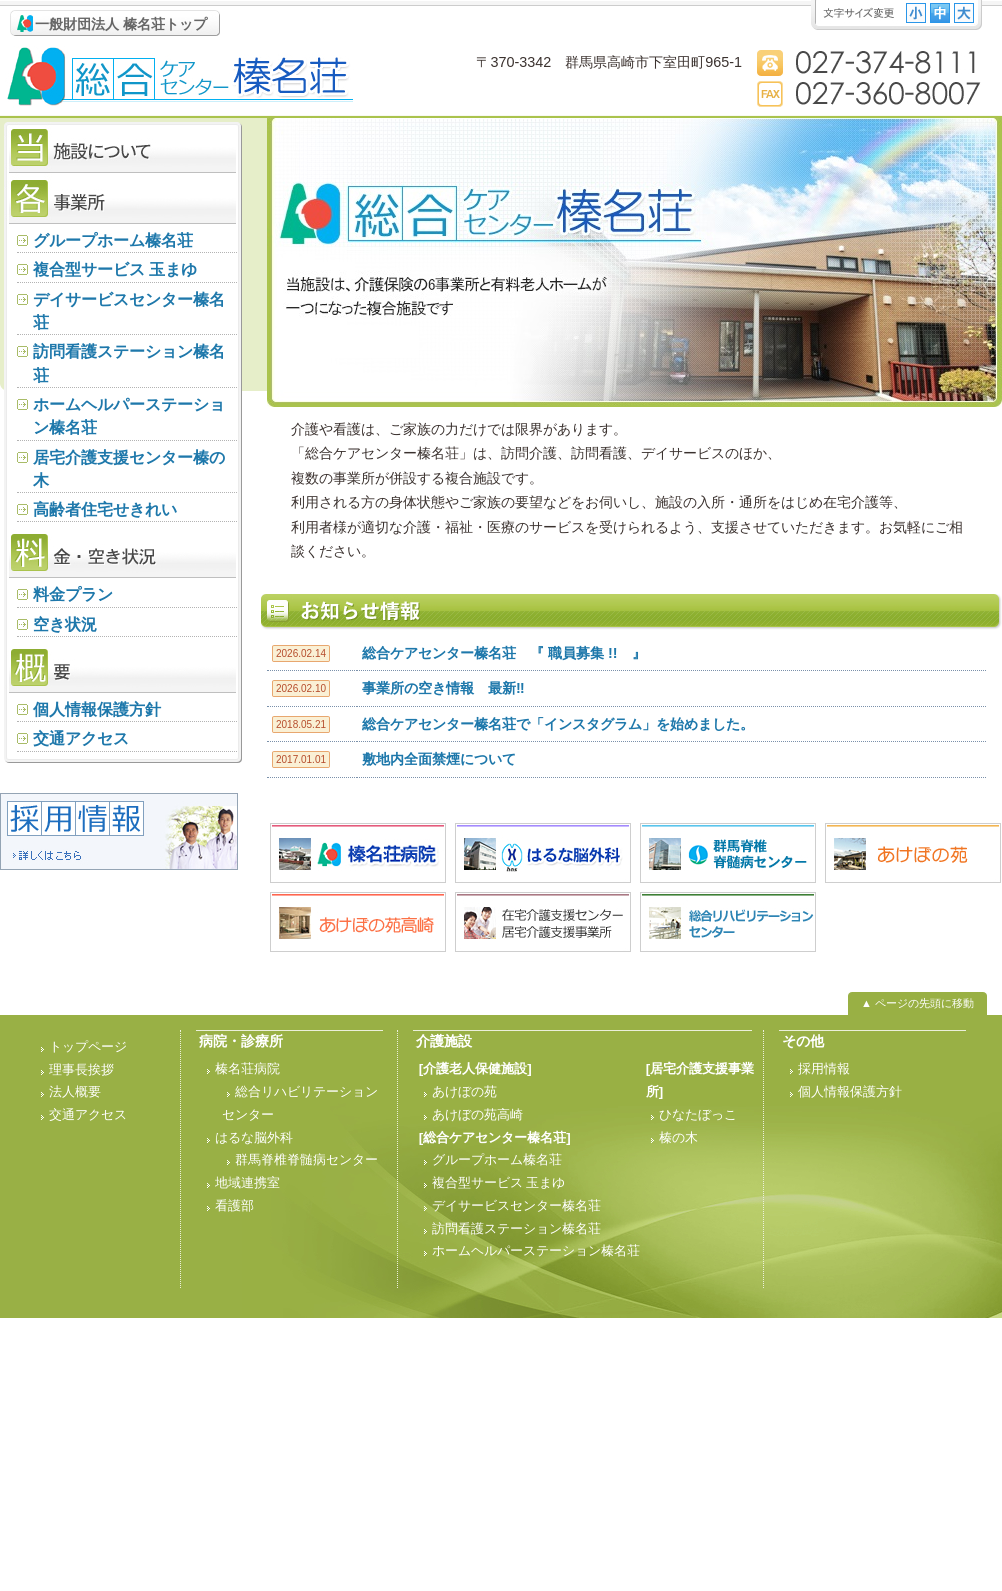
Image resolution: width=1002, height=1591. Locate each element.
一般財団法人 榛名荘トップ (121, 24)
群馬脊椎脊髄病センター (306, 1159)
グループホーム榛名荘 (113, 240)
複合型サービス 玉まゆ (115, 269)
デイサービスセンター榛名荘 (129, 311)
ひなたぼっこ (698, 1114)
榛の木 (678, 1137)
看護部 (234, 1205)
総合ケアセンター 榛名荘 (179, 77)
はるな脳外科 (254, 1137)
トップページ (88, 1046)
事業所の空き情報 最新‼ (443, 688)
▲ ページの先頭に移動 (917, 1003)
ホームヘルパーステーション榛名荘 (129, 416)
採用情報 (824, 1068)
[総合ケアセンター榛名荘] (495, 1137)
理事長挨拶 (81, 1069)
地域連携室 (247, 1182)
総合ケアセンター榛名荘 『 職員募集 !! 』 (504, 653)
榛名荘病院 (247, 1068)
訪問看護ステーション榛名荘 (129, 363)
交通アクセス (81, 738)
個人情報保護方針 (97, 709)
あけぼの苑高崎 (477, 1114)
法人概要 (75, 1091)
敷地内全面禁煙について (439, 759)
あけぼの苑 (464, 1091)
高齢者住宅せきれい (105, 509)
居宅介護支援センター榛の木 (129, 469)
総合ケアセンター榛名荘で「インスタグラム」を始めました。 (558, 724)
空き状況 (65, 624)
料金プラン (73, 594)
